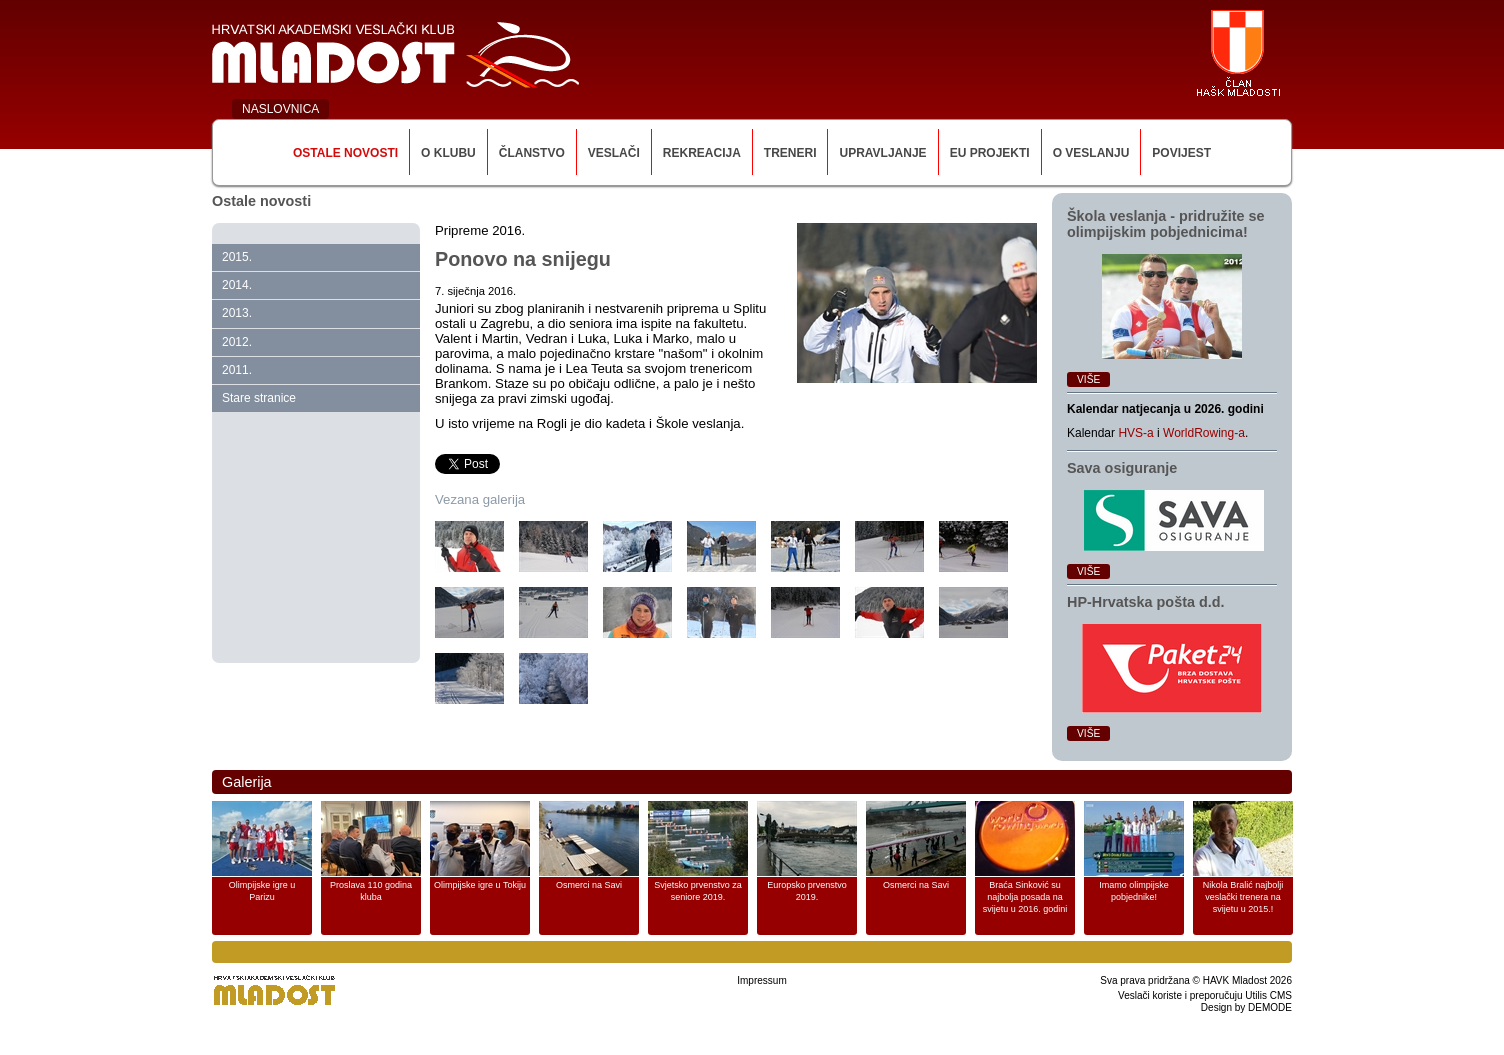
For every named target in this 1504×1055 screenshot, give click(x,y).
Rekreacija (702, 153)
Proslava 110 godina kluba (371, 891)
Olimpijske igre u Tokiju (480, 885)
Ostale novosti (345, 153)
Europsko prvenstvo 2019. (807, 891)
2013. (237, 313)
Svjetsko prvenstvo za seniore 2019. (698, 891)
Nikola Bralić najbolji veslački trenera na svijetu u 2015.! (1243, 897)
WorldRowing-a (1204, 433)
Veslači (614, 153)
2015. (237, 257)
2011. (237, 370)
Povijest (1181, 153)
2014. (237, 285)
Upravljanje (882, 153)
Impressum (761, 980)
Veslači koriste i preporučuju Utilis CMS (1205, 995)
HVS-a (1135, 433)
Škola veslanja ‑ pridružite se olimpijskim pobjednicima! (1166, 224)
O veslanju (1091, 153)
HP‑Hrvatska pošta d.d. (1146, 602)
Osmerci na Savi (589, 885)
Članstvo (532, 153)
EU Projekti (990, 153)
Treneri (790, 153)
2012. (237, 342)
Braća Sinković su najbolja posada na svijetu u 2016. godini (1025, 897)
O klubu (448, 153)
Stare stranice (259, 398)
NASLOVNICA (280, 109)
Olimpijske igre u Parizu (262, 891)
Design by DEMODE (1246, 1007)
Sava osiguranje (1122, 468)
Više (1088, 379)
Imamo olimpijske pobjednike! (1134, 891)
